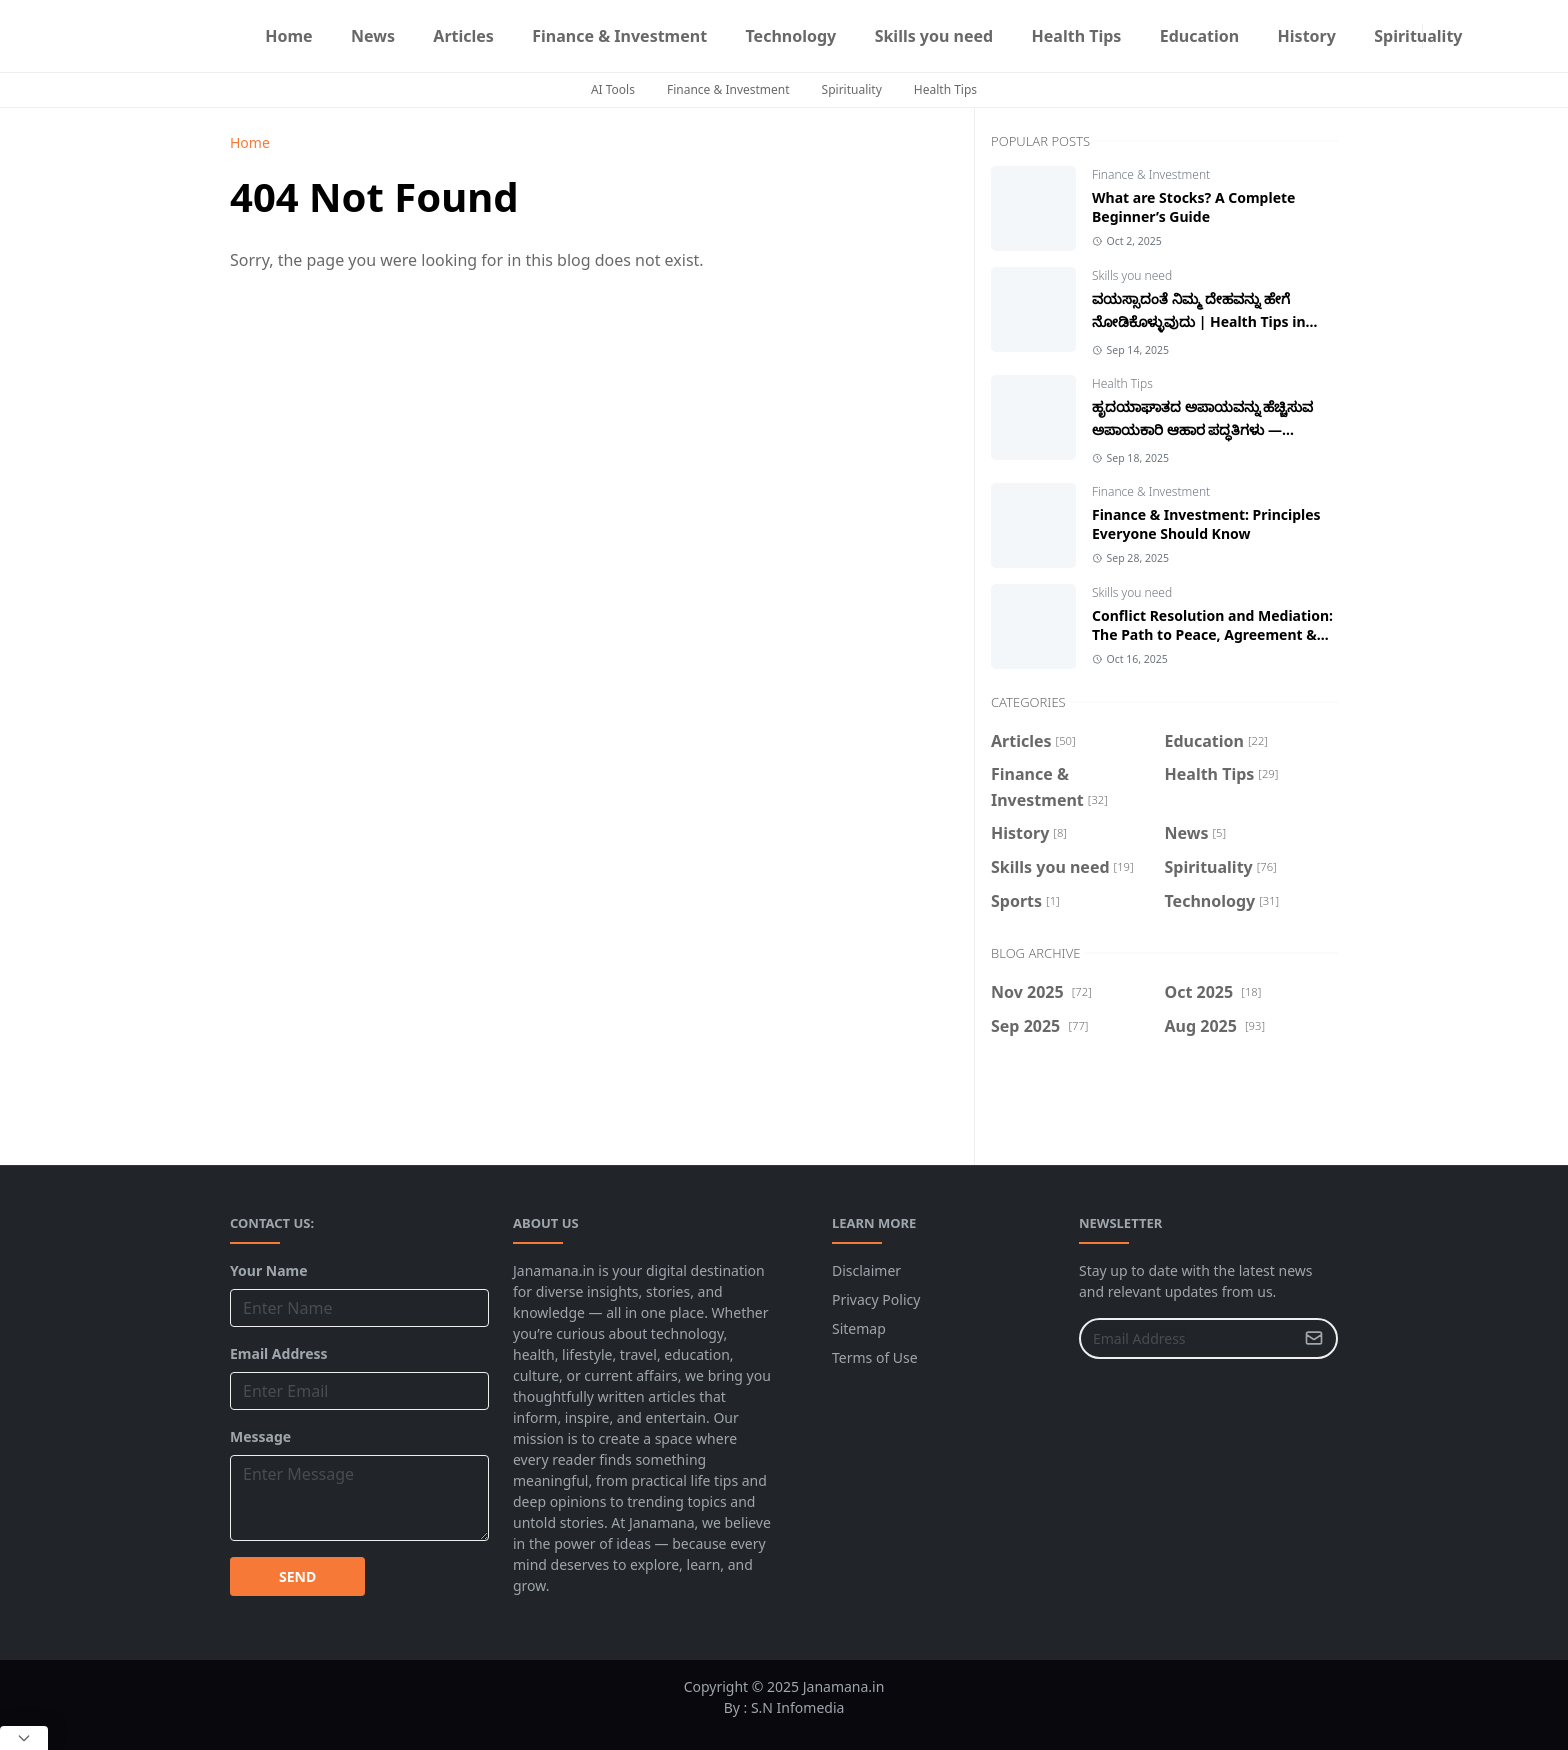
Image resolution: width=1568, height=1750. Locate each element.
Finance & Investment (728, 89)
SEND (297, 1576)
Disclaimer (866, 1270)
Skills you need (1132, 275)
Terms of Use (875, 1357)
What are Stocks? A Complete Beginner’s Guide (1193, 207)
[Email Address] (1187, 1338)
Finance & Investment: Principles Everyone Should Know (1206, 524)
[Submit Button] (1314, 1338)
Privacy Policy (876, 1299)
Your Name (269, 1270)
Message (260, 1436)
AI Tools (613, 89)
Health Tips (945, 89)
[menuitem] (289, 36)
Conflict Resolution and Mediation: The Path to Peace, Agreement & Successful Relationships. (1212, 634)
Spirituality (852, 89)
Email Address (279, 1353)
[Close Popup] (24, 1738)
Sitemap (859, 1328)
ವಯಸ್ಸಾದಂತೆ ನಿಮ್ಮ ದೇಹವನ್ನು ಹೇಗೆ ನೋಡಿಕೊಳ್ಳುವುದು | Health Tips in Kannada (1199, 321)
